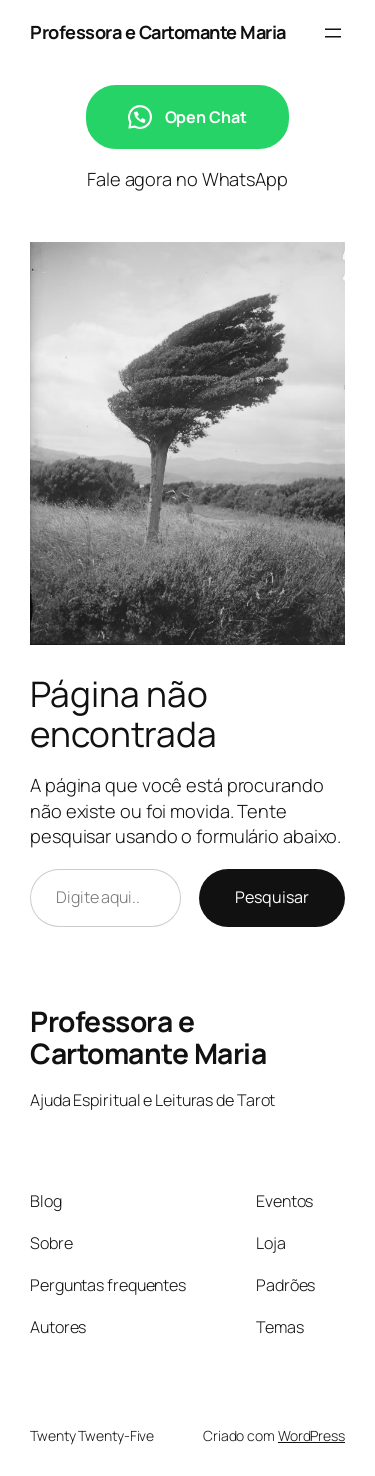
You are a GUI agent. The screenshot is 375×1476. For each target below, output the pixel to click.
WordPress (311, 1435)
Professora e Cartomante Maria (158, 32)
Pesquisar (272, 897)
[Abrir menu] (333, 33)
